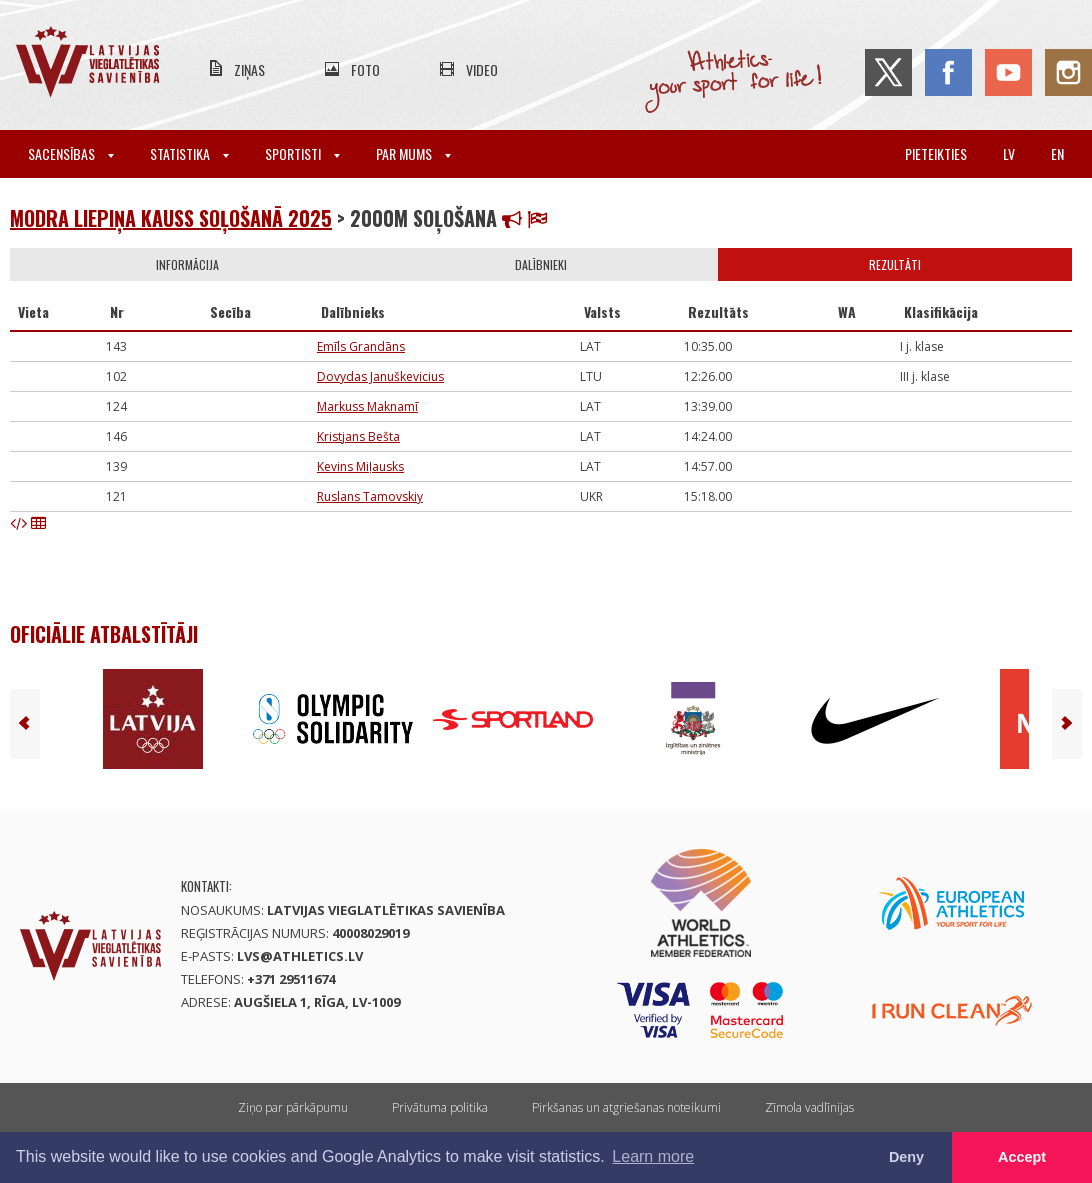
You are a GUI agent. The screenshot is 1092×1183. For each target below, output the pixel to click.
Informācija (187, 264)
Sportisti (302, 153)
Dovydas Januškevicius (380, 376)
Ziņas (249, 69)
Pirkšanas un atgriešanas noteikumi (626, 1107)
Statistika (189, 153)
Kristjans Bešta (358, 436)
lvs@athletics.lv (300, 956)
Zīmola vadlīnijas (809, 1107)
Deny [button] (906, 1157)
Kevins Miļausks (360, 466)
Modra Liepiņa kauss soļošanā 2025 (171, 218)
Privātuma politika (440, 1107)
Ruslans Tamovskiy (370, 496)
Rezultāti (895, 264)
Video (482, 69)
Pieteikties (936, 153)
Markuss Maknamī (367, 406)
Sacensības (71, 153)
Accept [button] (1022, 1157)
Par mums (413, 153)
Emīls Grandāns (361, 346)
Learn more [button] (653, 1156)
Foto (365, 69)
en (1057, 153)
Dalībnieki (541, 264)
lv (1009, 153)
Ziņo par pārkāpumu (293, 1107)
